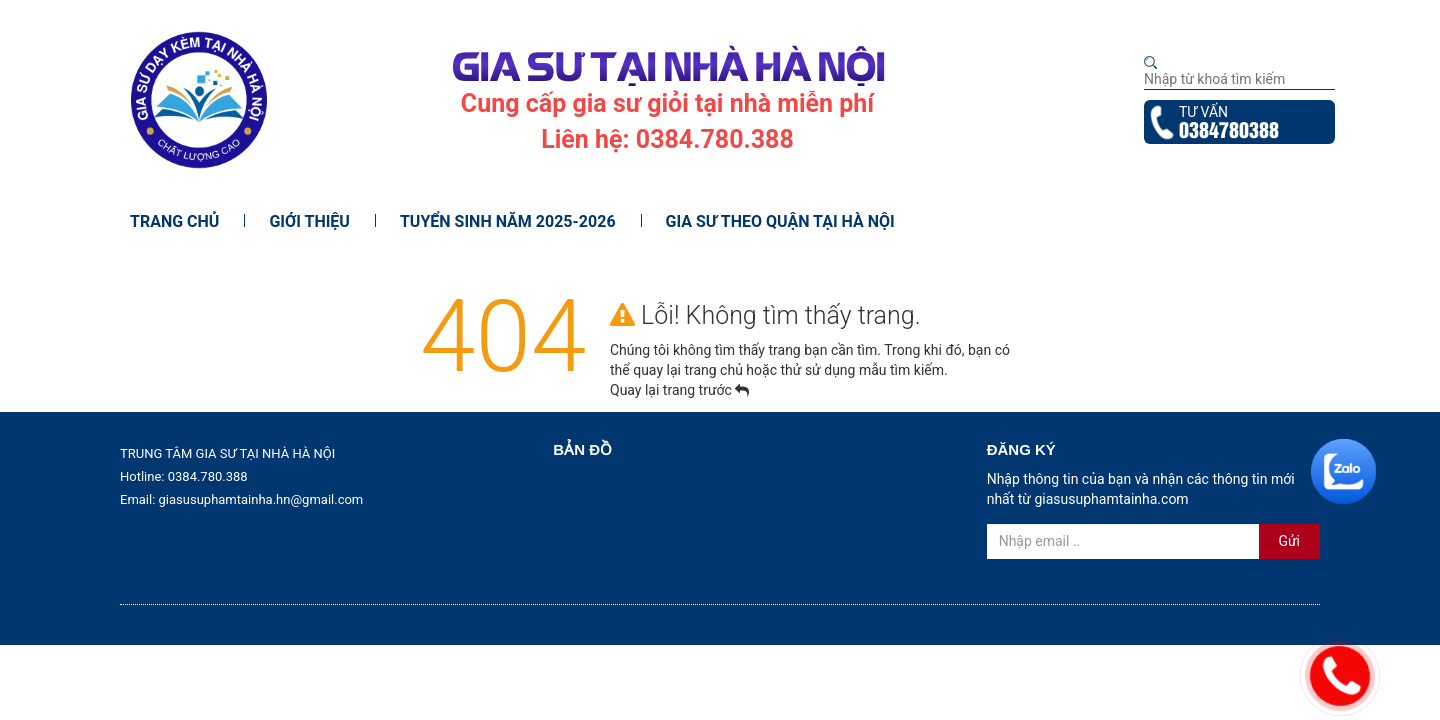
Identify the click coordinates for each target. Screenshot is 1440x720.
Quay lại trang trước (679, 390)
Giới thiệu (309, 221)
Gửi (1289, 541)
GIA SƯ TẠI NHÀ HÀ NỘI (668, 64)
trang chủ (715, 370)
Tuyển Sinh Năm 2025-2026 (508, 221)
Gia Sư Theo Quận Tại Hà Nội (780, 221)
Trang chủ (174, 221)
